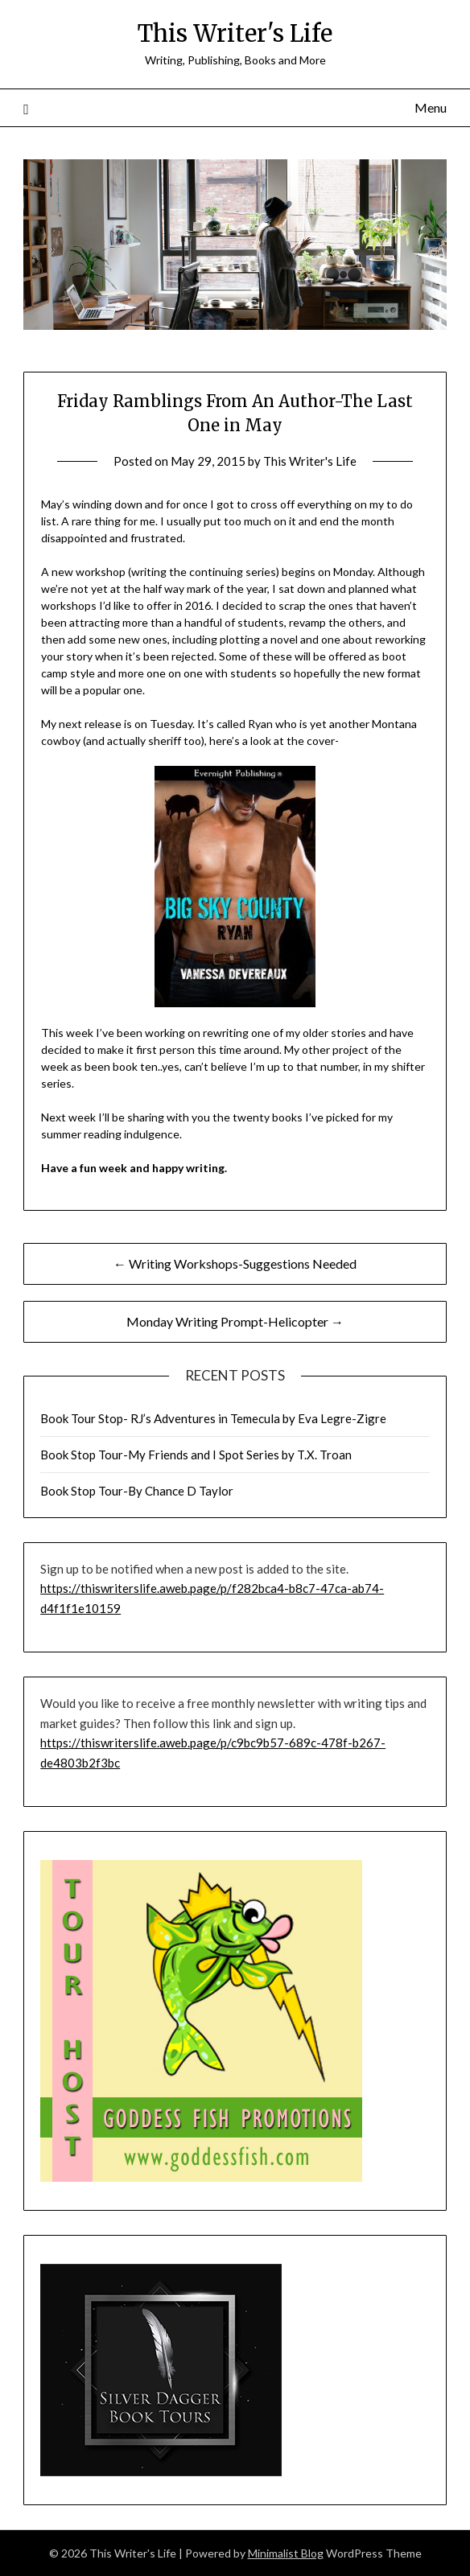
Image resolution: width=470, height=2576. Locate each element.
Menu (430, 107)
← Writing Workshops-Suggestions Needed (235, 1263)
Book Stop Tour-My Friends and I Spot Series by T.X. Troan (196, 1454)
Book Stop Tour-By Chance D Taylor (136, 1490)
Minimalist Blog (286, 2553)
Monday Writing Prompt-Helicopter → (235, 1321)
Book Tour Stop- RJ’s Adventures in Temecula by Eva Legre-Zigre (213, 1418)
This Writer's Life (235, 33)
